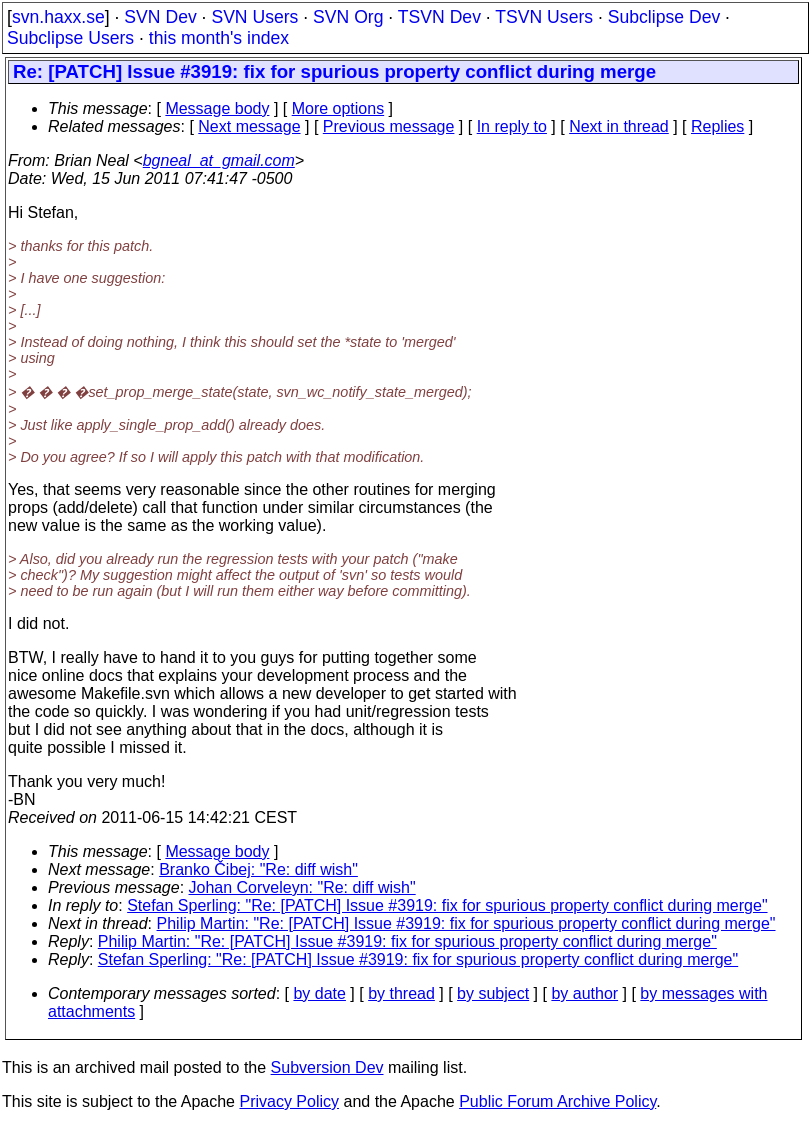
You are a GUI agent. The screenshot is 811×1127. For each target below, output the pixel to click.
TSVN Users (544, 17)
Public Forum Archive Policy (557, 1101)
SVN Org (348, 17)
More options (338, 108)
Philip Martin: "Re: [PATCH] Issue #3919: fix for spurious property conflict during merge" (466, 923)
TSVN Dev (439, 17)
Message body (217, 108)
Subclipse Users (70, 38)
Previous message (389, 126)
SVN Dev (160, 17)
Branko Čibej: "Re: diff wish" (258, 869)
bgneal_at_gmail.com (219, 160)
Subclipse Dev (664, 17)
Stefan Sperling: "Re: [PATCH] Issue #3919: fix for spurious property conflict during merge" (447, 905)
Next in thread (619, 126)
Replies (717, 126)
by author (584, 993)
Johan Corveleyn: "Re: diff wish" (302, 887)
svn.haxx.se (58, 17)
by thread (401, 993)
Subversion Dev (327, 1067)
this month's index (219, 38)
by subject (493, 993)
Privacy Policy (289, 1101)
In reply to (512, 126)
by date (319, 993)
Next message (249, 126)
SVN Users (254, 17)
